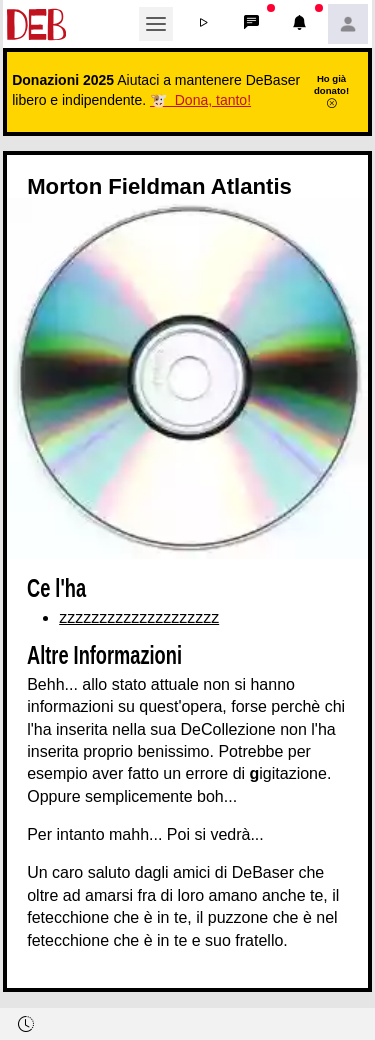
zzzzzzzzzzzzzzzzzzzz (139, 617)
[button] (204, 24)
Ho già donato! (331, 91)
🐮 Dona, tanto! (200, 100)
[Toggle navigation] (156, 24)
